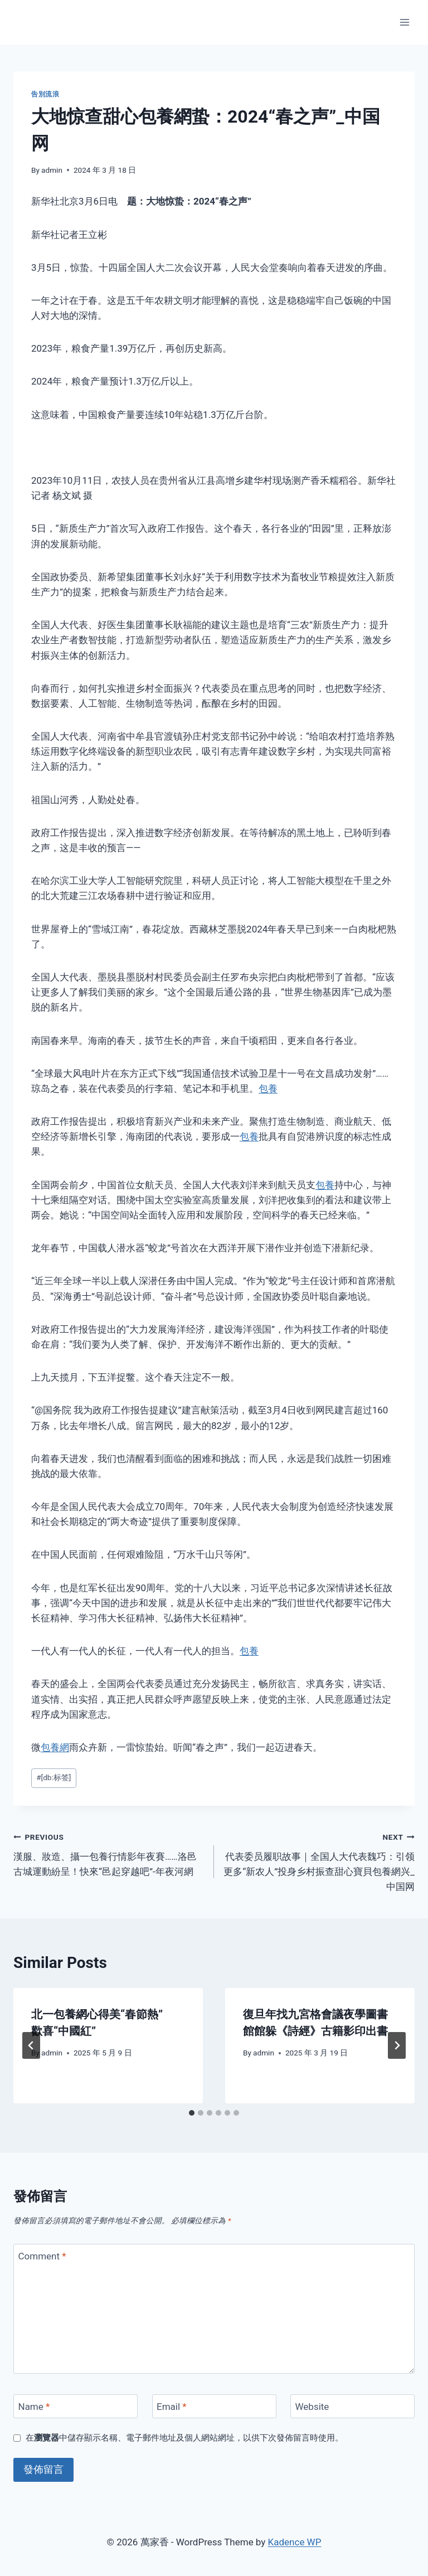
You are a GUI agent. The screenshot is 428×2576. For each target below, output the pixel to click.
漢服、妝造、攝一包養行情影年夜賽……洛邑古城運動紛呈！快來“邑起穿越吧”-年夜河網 (109, 1853)
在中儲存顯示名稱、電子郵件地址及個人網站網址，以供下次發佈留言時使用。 (184, 2438)
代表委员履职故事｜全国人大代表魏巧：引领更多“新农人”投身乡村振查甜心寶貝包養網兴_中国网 (319, 1860)
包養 (268, 1088)
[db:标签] (53, 1777)
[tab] (191, 2113)
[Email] (214, 2406)
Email (172, 2406)
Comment (42, 2256)
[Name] (75, 2406)
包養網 (55, 1747)
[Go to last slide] (31, 2045)
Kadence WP (295, 2542)
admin (51, 170)
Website (312, 2406)
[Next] (397, 2045)
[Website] (352, 2406)
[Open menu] (404, 22)
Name (34, 2406)
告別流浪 (45, 94)
